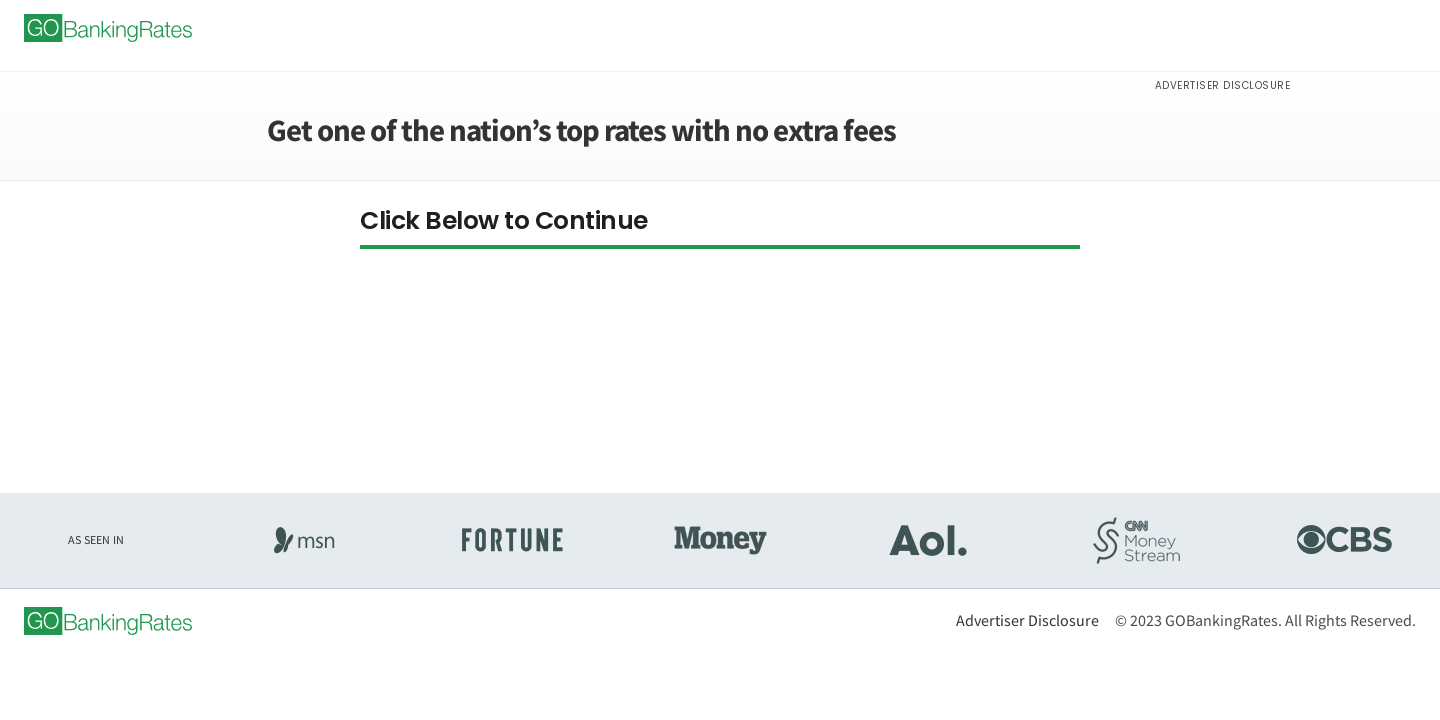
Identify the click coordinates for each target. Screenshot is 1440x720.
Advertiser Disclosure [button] (1223, 85)
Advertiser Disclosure (1027, 620)
